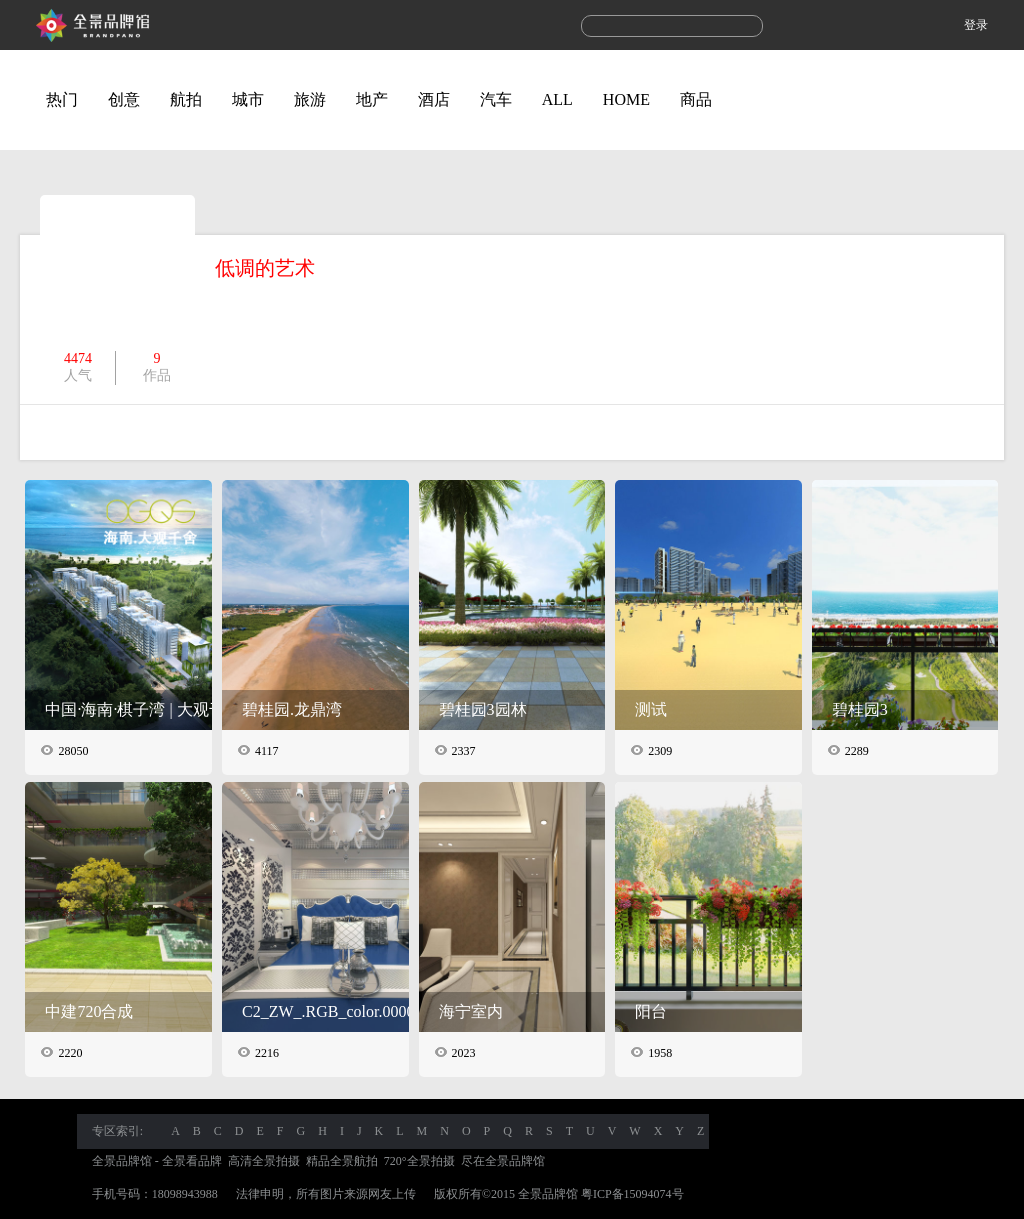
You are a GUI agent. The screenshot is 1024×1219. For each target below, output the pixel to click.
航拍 (186, 99)
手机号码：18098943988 (155, 1194)
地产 (372, 99)
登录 (976, 25)
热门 (62, 99)
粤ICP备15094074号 (632, 1194)
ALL (557, 99)
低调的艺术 (265, 268)
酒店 (434, 99)
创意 (124, 99)
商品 (696, 99)
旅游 (310, 99)
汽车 (496, 99)
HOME (626, 99)
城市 (248, 99)
